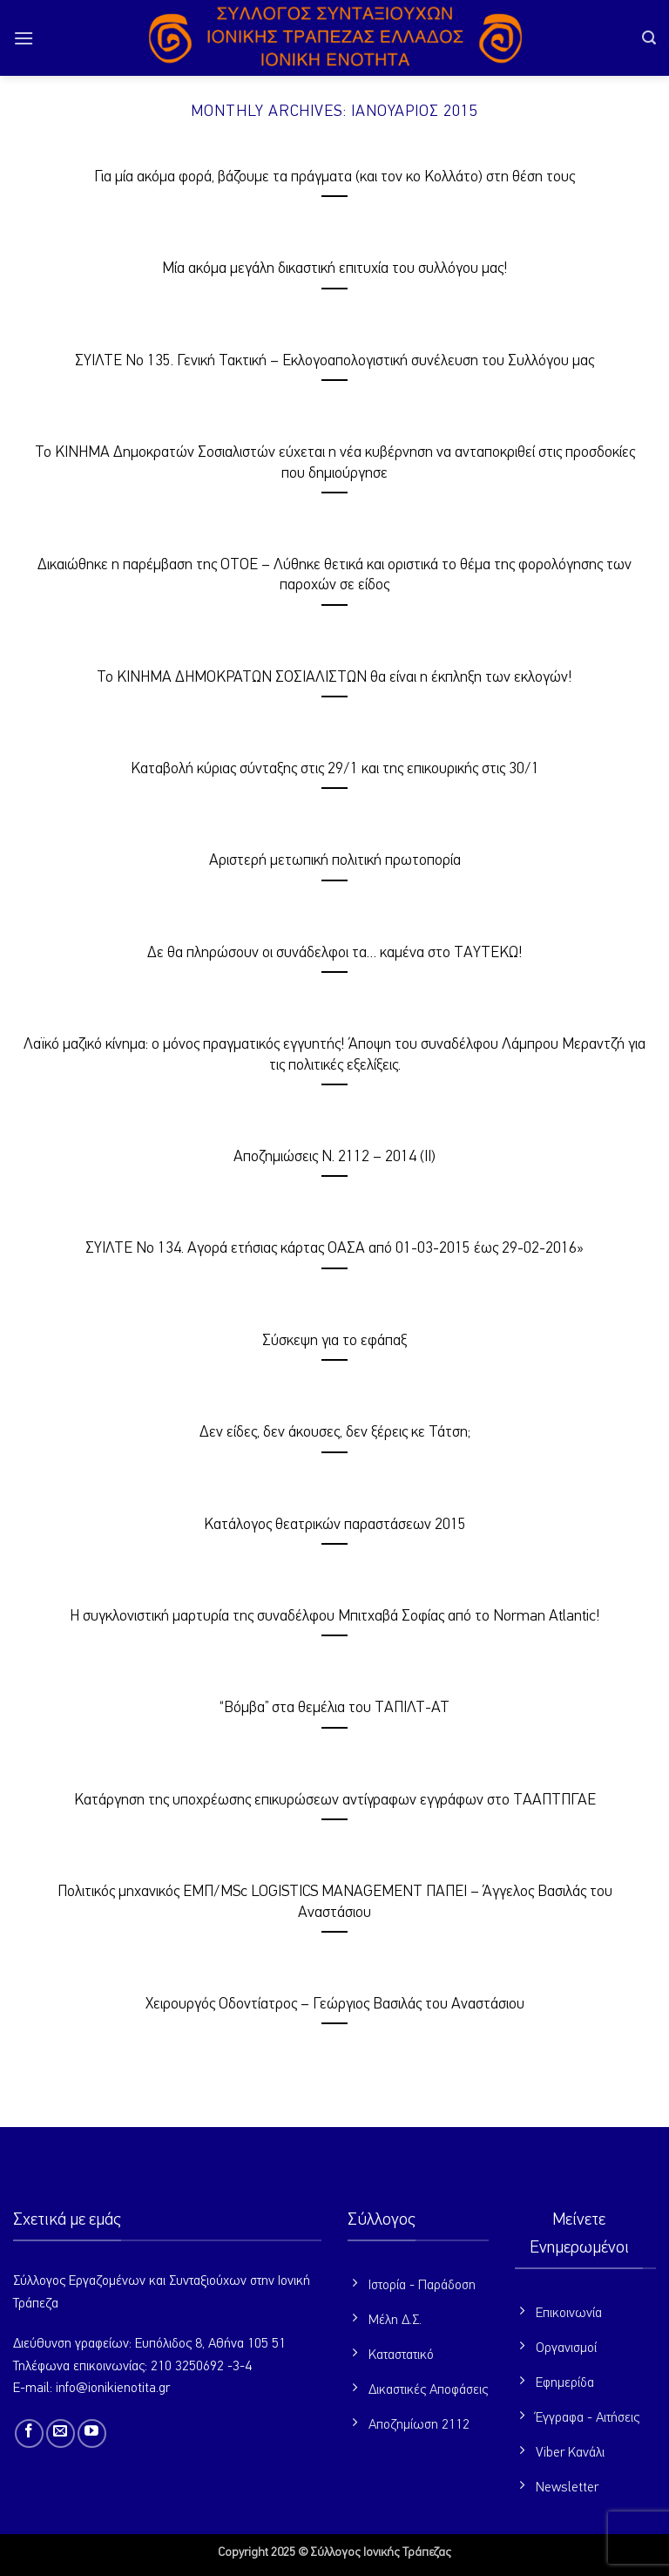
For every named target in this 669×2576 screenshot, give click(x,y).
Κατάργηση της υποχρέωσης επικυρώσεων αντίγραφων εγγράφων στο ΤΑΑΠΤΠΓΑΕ (335, 1800)
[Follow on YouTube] (92, 2433)
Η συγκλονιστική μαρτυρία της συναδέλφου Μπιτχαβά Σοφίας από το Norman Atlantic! (335, 1616)
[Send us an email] (60, 2433)
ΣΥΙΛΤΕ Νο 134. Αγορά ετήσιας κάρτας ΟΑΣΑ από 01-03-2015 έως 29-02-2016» (334, 1248)
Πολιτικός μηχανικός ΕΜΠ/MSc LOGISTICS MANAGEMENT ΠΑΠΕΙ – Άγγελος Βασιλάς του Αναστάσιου (334, 1902)
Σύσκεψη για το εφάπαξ (334, 1341)
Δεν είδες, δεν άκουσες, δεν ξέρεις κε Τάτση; (334, 1432)
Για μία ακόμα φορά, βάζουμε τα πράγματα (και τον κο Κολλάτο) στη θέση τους (334, 177)
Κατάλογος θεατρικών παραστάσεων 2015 (335, 1525)
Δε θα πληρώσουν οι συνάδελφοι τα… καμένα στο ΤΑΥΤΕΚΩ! (335, 953)
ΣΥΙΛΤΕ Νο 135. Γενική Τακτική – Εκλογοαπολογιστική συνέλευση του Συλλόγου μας (334, 361)
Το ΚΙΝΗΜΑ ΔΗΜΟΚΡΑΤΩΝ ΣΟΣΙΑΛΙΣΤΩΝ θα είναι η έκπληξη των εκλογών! (334, 677)
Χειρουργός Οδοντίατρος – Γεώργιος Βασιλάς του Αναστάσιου (334, 2004)
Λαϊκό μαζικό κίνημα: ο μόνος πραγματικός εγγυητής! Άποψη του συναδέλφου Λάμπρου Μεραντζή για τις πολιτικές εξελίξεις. (334, 1054)
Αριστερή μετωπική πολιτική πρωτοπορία (335, 860)
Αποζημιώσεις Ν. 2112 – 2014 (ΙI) (334, 1157)
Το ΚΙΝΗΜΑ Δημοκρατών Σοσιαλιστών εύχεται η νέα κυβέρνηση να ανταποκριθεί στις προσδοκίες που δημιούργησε (335, 462)
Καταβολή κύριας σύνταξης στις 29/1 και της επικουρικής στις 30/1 (335, 769)
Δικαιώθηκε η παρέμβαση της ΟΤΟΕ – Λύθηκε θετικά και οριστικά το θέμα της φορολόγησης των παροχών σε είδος (334, 575)
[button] (23, 38)
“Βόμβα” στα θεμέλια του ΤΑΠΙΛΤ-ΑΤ (334, 1708)
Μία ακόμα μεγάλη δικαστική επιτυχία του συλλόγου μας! (335, 268)
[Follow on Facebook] (29, 2433)
